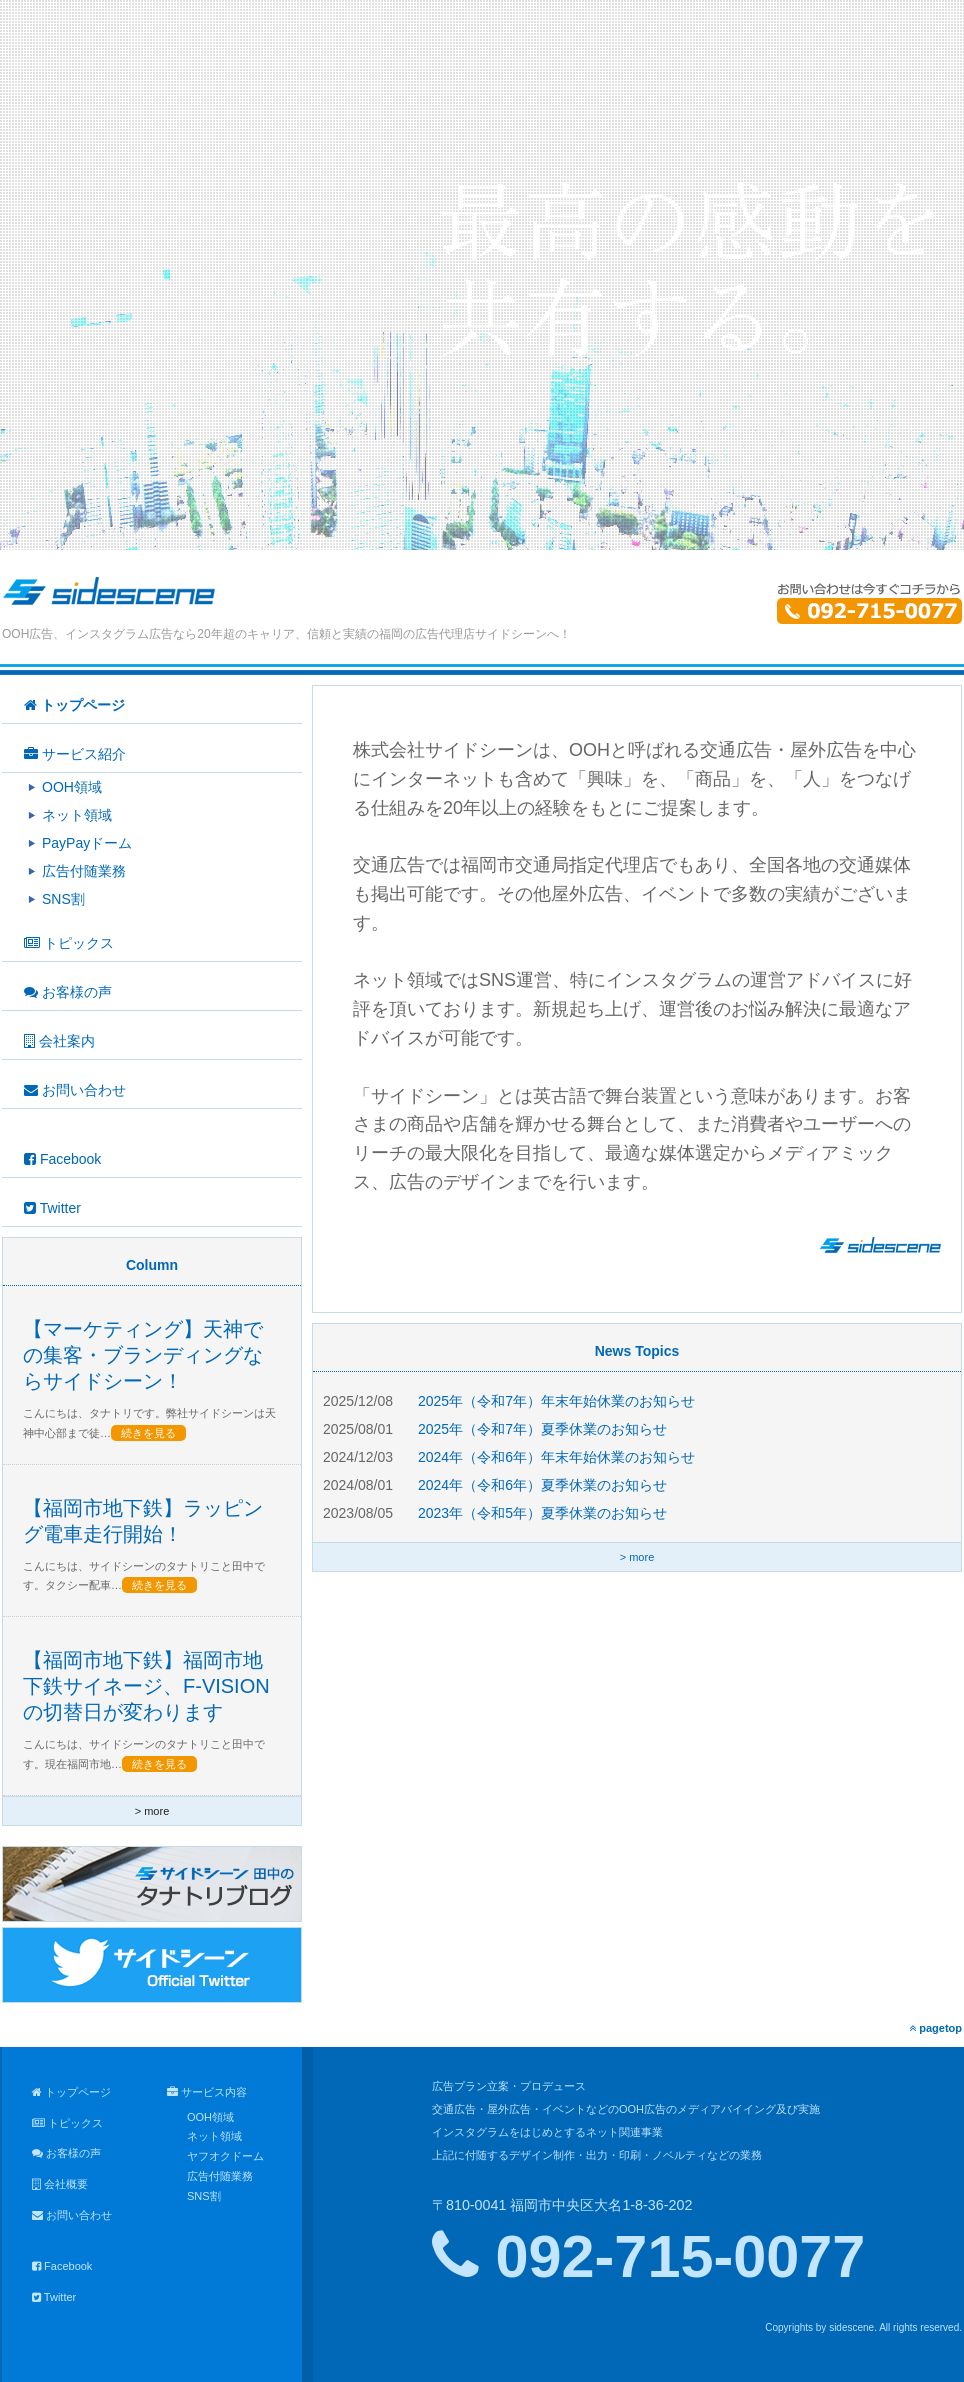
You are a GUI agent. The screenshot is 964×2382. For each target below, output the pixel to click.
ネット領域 (214, 2136)
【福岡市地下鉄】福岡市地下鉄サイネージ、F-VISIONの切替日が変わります (146, 1686)
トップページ (71, 2092)
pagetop (935, 2028)
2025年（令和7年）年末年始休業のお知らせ (556, 1401)
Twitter (54, 2297)
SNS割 (204, 2196)
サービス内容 (207, 2092)
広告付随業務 (220, 2176)
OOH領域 (210, 2117)
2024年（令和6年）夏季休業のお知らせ (542, 1485)
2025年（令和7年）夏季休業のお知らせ (542, 1429)
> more (637, 1557)
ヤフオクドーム (225, 2156)
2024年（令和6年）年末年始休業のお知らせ (556, 1457)
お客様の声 (66, 2153)
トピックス (67, 2123)
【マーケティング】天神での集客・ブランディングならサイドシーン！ (143, 1355)
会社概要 (60, 2184)
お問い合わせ (72, 2215)
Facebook (62, 2266)
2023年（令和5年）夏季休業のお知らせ (542, 1513)
